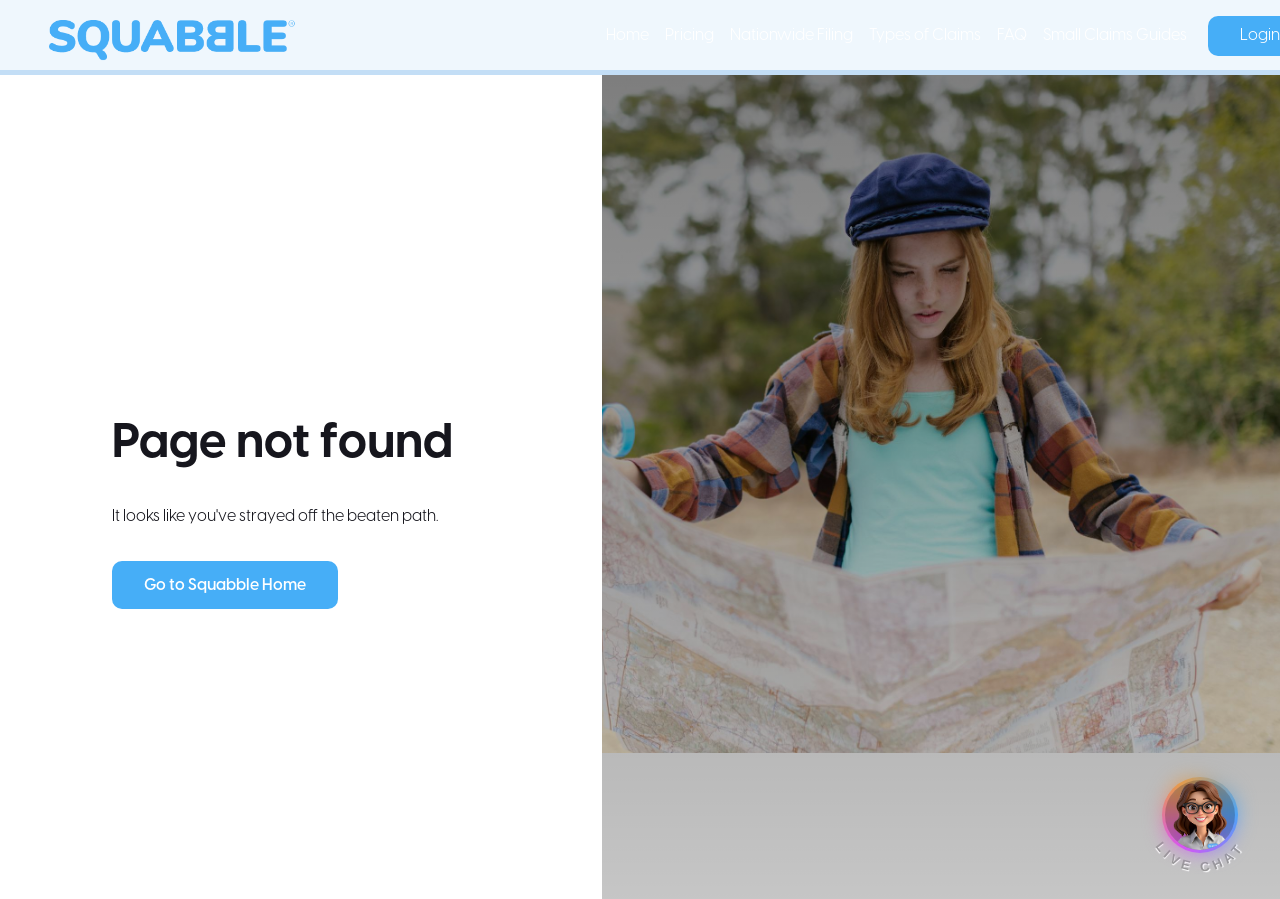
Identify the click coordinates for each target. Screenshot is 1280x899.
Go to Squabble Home (225, 585)
